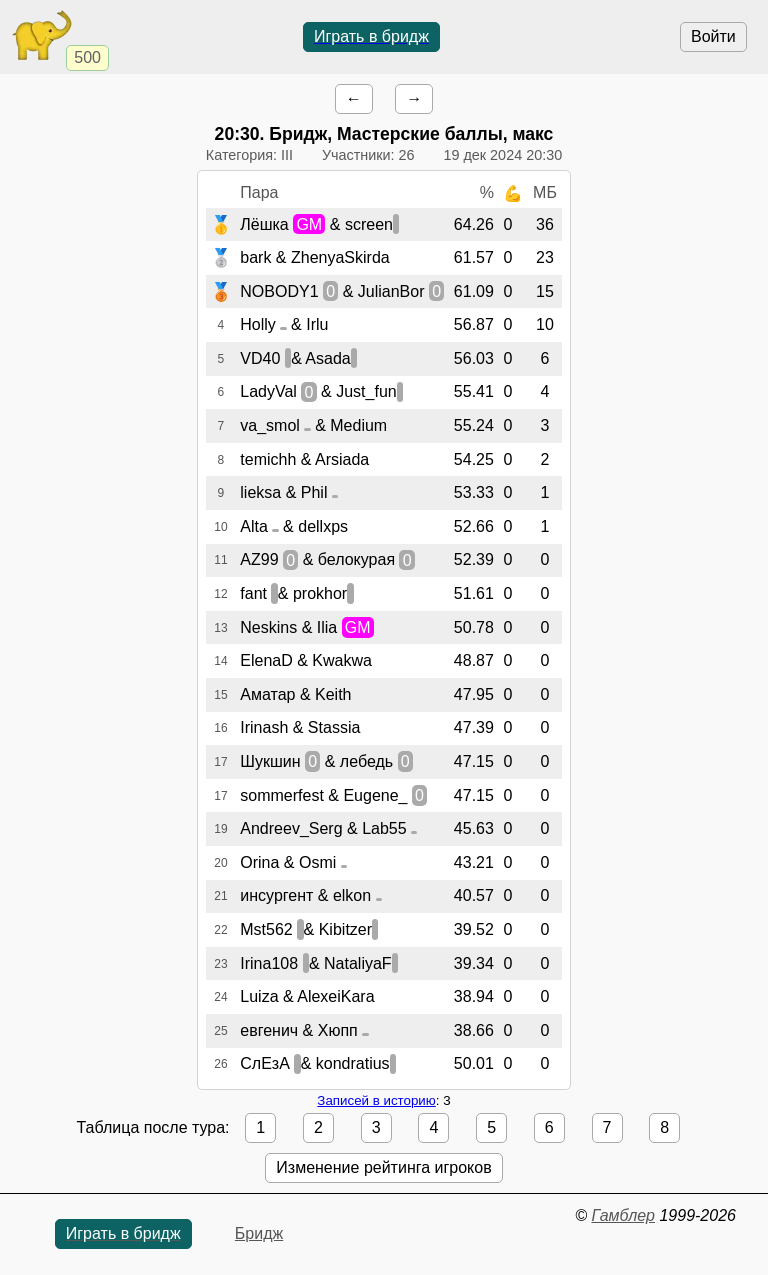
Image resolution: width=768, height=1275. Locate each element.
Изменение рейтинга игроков (383, 1167)
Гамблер (623, 1215)
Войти (713, 36)
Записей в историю (376, 1100)
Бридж (259, 1233)
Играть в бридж (371, 36)
